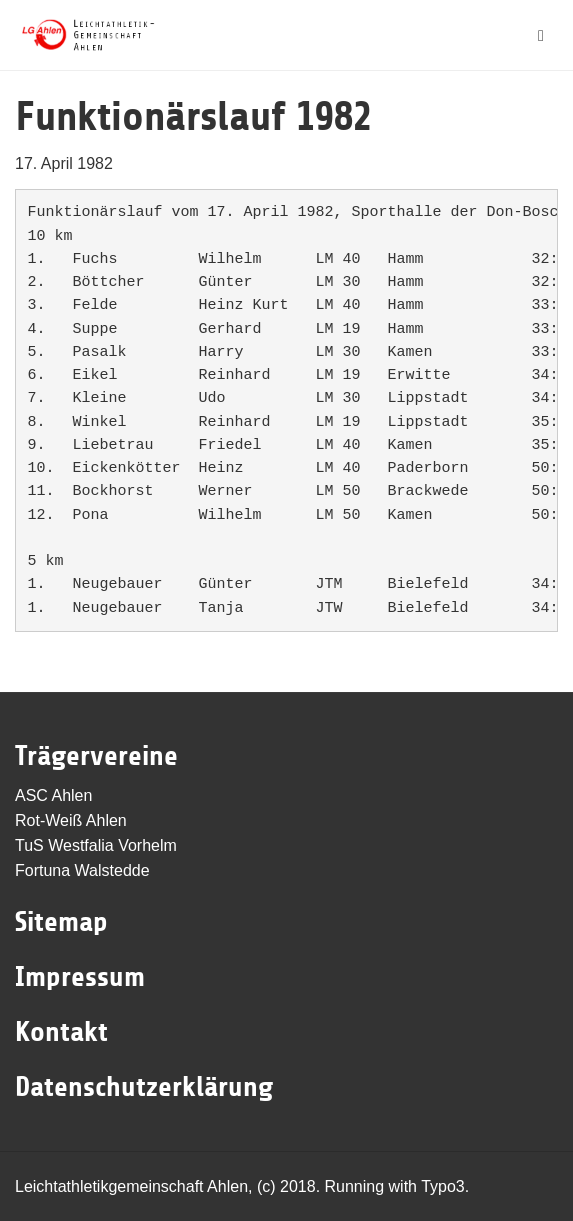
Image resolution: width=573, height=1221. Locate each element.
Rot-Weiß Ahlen (71, 820)
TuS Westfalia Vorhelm (96, 845)
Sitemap (61, 922)
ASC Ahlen (53, 795)
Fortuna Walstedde (82, 870)
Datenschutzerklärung (144, 1087)
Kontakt (61, 1032)
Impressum (80, 977)
